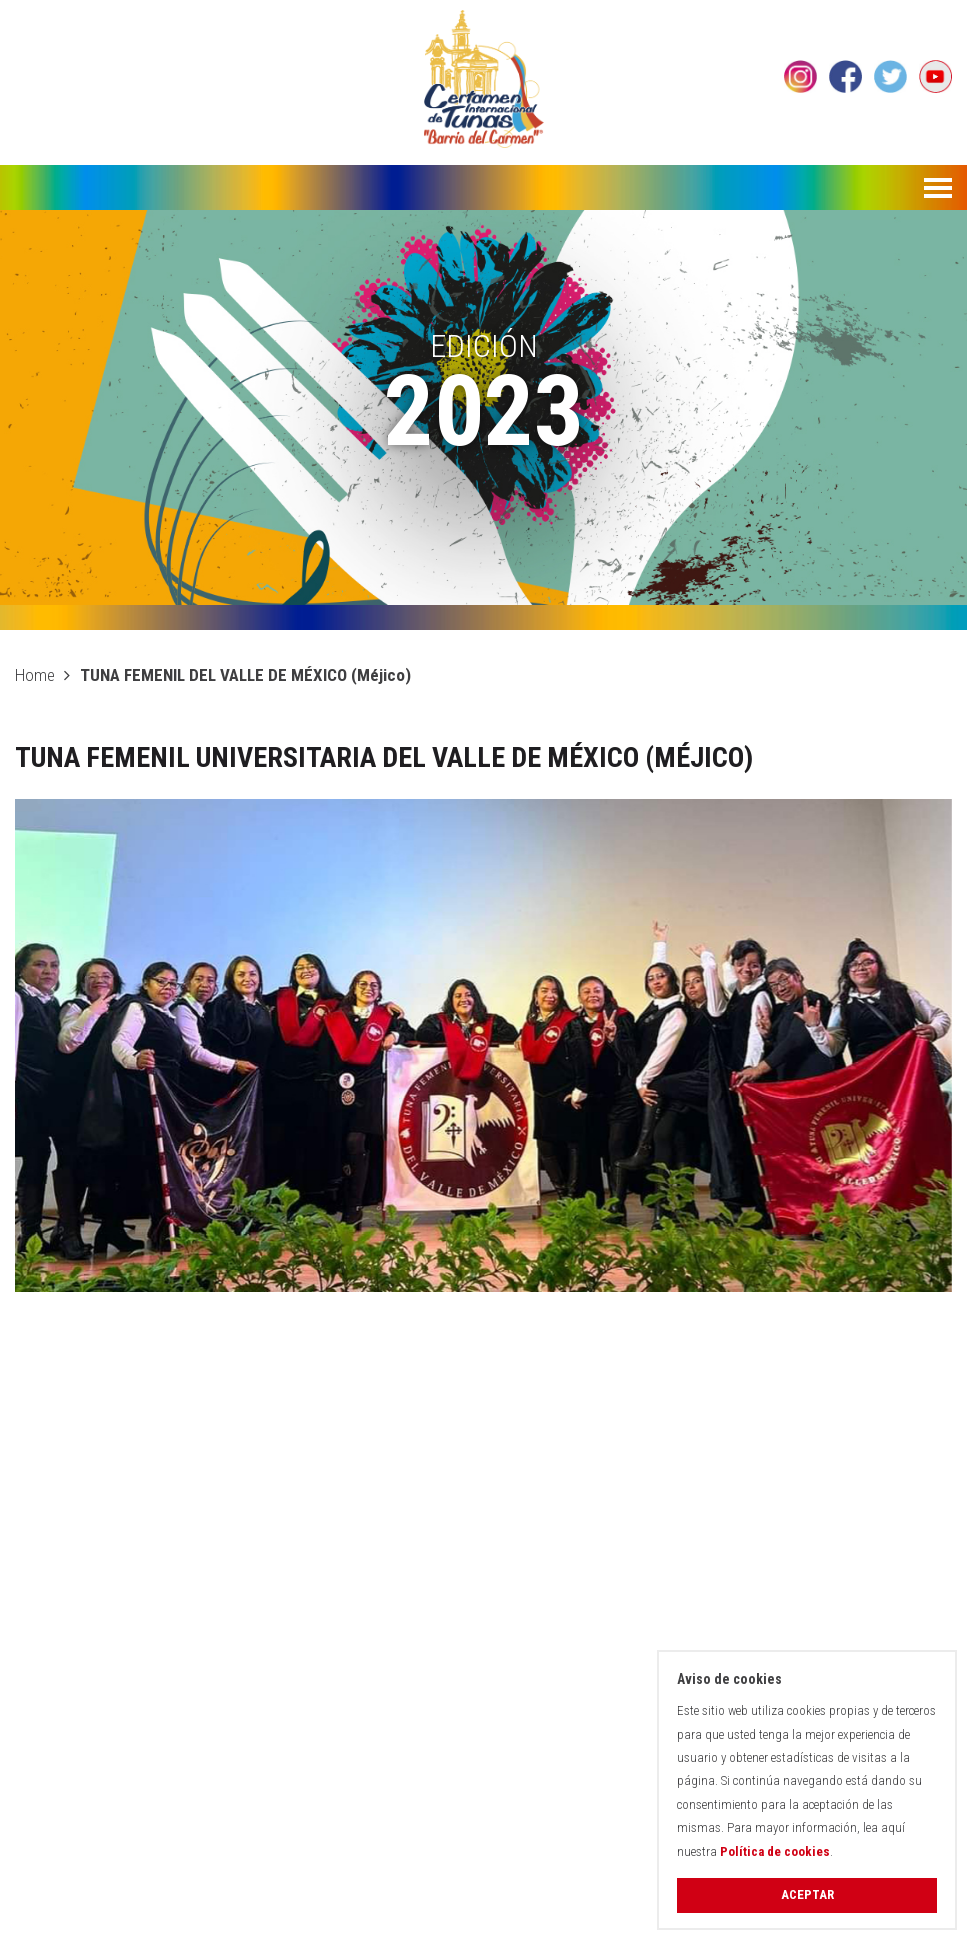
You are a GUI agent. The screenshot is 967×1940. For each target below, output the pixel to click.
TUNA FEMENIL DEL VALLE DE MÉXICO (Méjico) (245, 675)
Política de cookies (775, 1851)
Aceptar (807, 1894)
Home (35, 675)
